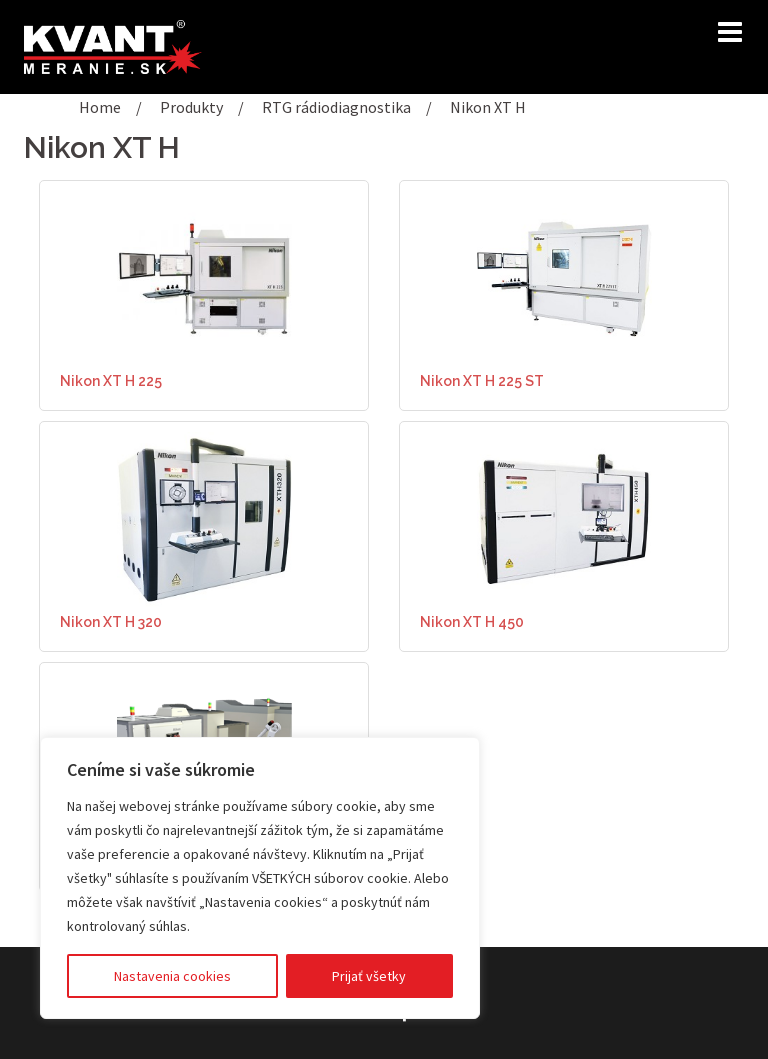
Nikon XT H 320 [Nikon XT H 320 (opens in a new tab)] (111, 622)
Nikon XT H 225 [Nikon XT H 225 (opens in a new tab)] (111, 381)
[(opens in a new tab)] (204, 276)
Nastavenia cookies (172, 976)
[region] (260, 878)
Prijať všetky (369, 976)
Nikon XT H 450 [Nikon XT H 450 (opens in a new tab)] (472, 622)
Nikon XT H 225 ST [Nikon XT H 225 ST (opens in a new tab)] (482, 381)
